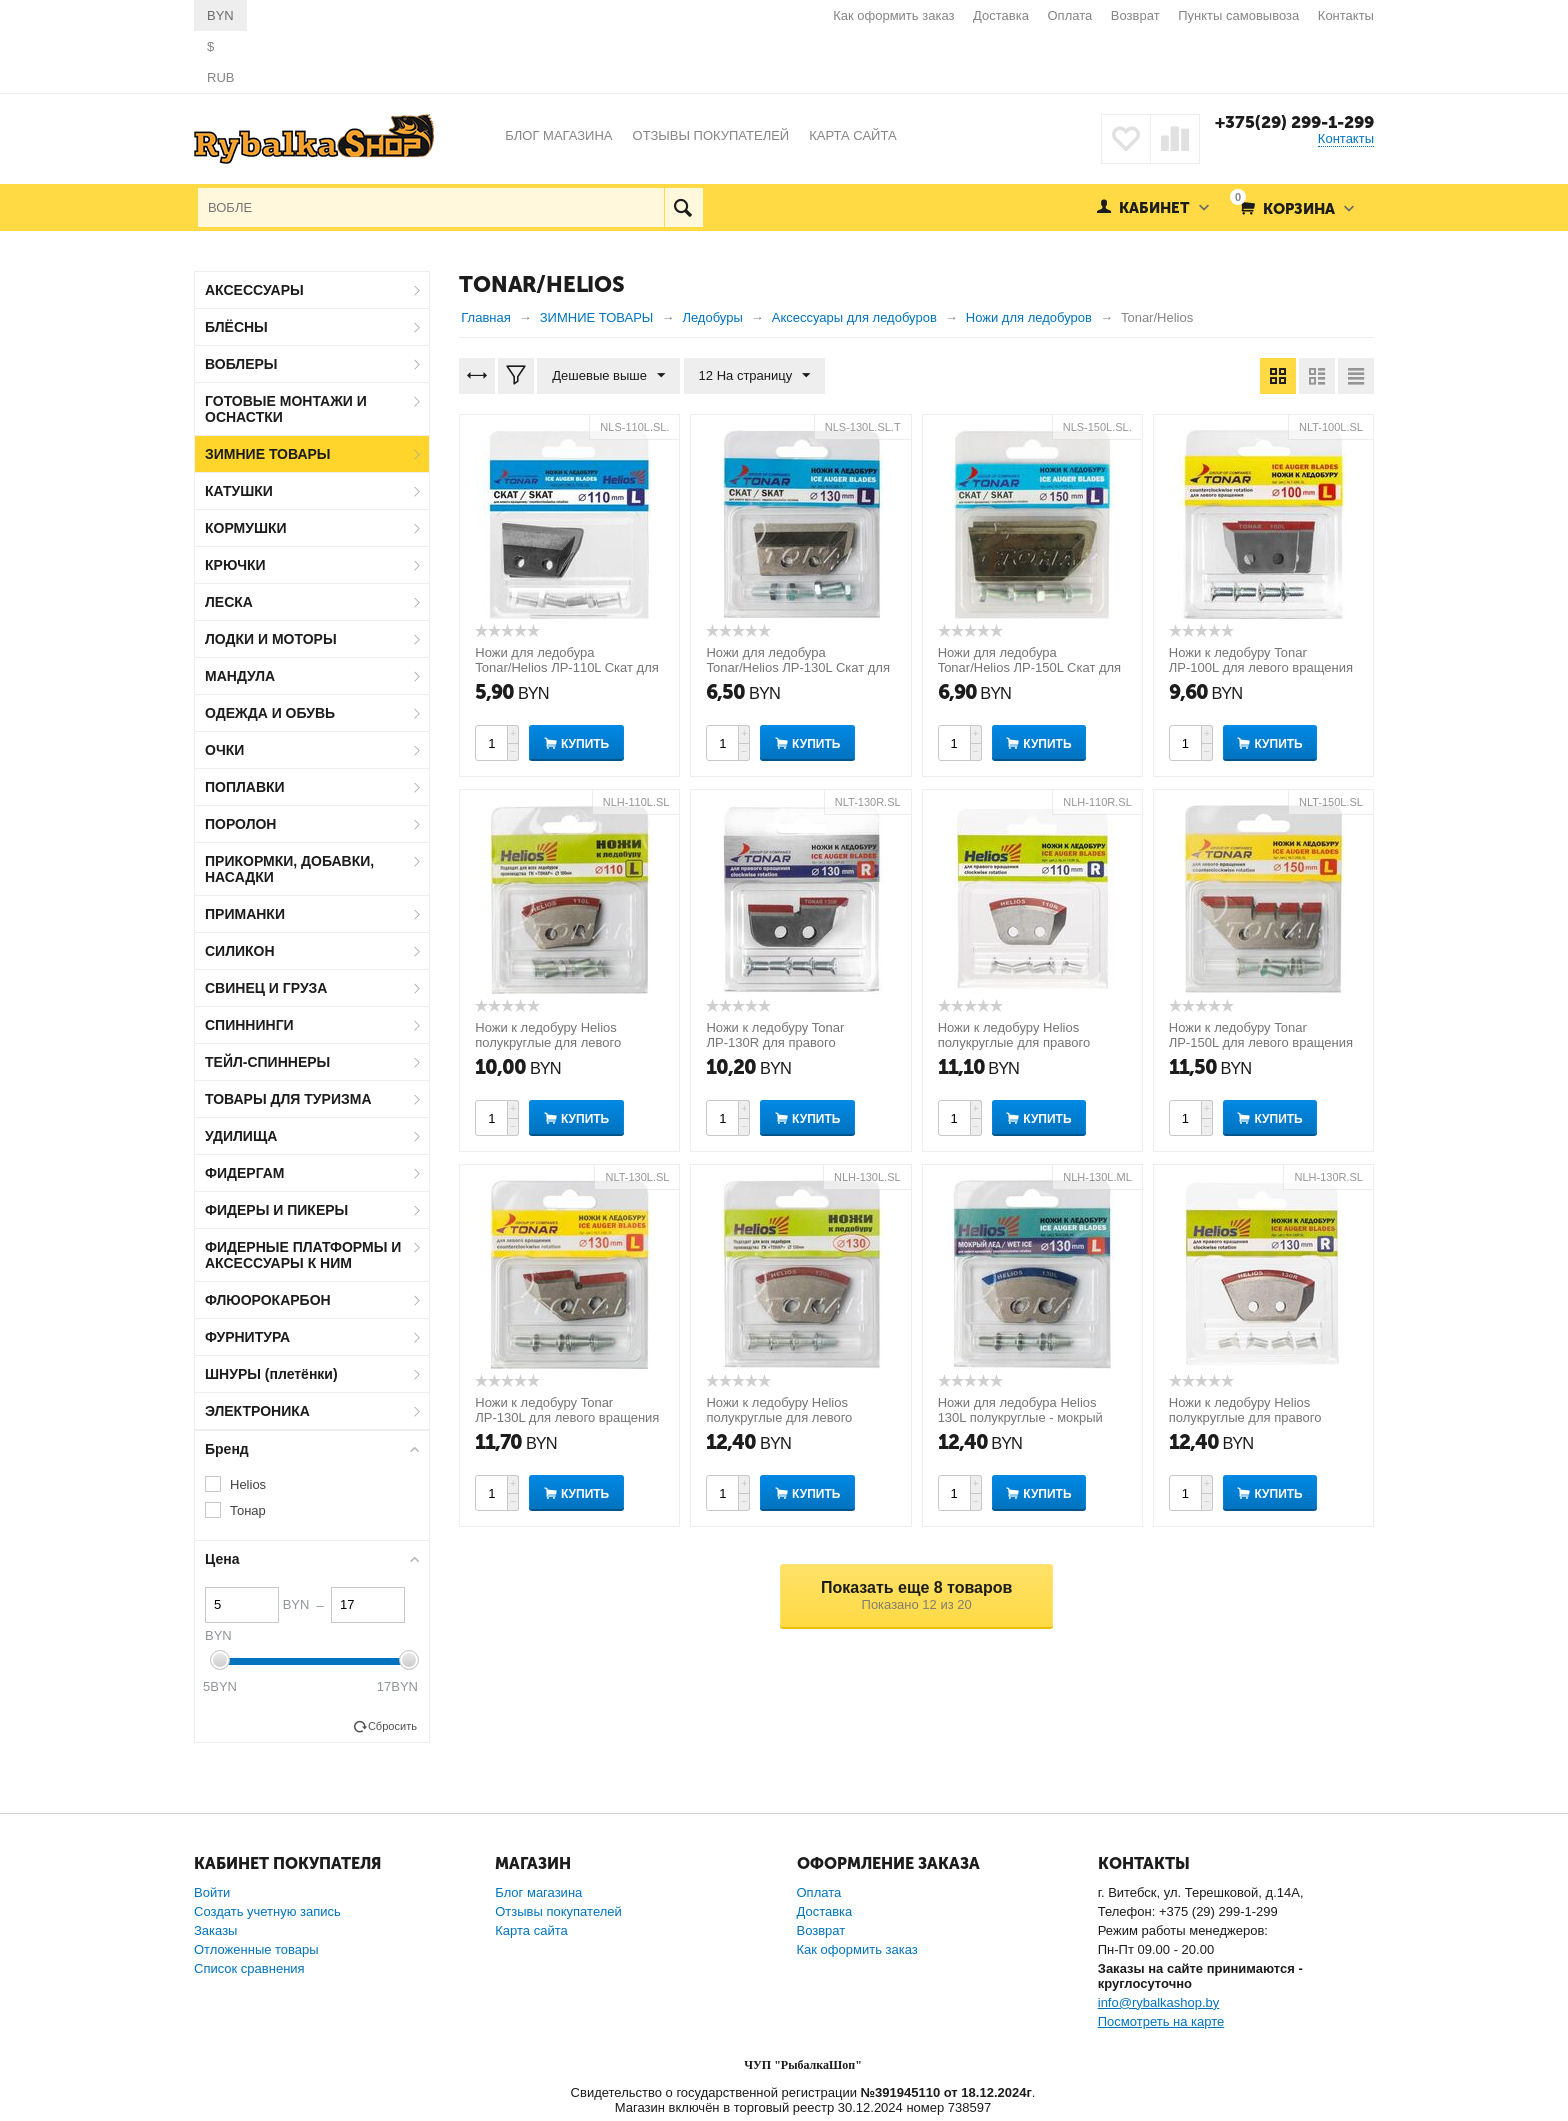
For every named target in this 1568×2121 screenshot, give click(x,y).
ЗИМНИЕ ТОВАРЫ (268, 454)
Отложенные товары (256, 1949)
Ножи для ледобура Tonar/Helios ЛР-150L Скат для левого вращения (1030, 667)
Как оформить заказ (893, 15)
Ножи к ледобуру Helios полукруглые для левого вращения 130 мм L (779, 1417)
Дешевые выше (608, 376)
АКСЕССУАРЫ (254, 290)
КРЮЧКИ (235, 565)
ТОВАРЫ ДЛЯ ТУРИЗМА (288, 1099)
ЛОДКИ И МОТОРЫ (271, 639)
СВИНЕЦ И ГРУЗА (266, 988)
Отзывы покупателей (558, 1911)
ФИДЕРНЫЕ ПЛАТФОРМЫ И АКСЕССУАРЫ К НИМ (303, 1255)
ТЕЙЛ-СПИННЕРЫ (267, 1062)
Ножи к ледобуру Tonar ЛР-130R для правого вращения (775, 1042)
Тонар (248, 1510)
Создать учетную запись (267, 1911)
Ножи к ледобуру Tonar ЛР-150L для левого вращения (1261, 1035)
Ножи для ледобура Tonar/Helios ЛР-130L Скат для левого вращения (798, 667)
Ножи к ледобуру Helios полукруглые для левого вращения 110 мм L (548, 1042)
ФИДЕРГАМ (245, 1173)
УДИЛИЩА (241, 1136)
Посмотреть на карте (1161, 2021)
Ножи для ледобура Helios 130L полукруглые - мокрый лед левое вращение (1020, 1417)
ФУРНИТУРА (247, 1337)
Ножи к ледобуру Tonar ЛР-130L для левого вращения (567, 1410)
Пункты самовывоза (1238, 15)
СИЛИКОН (240, 951)
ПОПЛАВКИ (245, 787)
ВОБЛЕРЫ (241, 364)
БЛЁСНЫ (236, 327)
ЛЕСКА (229, 602)
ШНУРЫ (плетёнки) (271, 1374)
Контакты (1346, 15)
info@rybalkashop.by (1159, 2002)
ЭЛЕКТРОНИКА (257, 1411)
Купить (585, 744)
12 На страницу (755, 376)
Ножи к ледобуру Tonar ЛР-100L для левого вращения (1261, 660)
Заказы (215, 1930)
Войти (212, 1892)
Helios (248, 1484)
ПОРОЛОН (240, 824)
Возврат (1135, 15)
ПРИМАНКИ (245, 914)
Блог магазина (538, 1892)
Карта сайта (531, 1930)
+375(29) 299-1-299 (1294, 122)
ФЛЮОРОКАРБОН (268, 1300)
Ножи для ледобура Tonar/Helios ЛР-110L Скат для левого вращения (567, 667)
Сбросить (392, 1726)
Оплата (1070, 15)
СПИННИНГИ (249, 1025)
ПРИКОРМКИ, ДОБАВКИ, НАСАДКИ (289, 869)
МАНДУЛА (240, 676)
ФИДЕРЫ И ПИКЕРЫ (276, 1210)
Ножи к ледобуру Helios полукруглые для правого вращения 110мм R (1014, 1042)
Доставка (1001, 15)
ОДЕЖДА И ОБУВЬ (270, 713)
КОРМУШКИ (246, 528)
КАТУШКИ (239, 491)
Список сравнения (249, 1968)
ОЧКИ (224, 750)
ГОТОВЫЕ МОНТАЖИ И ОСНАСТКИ (286, 409)
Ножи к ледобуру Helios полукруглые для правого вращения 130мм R (1245, 1417)
